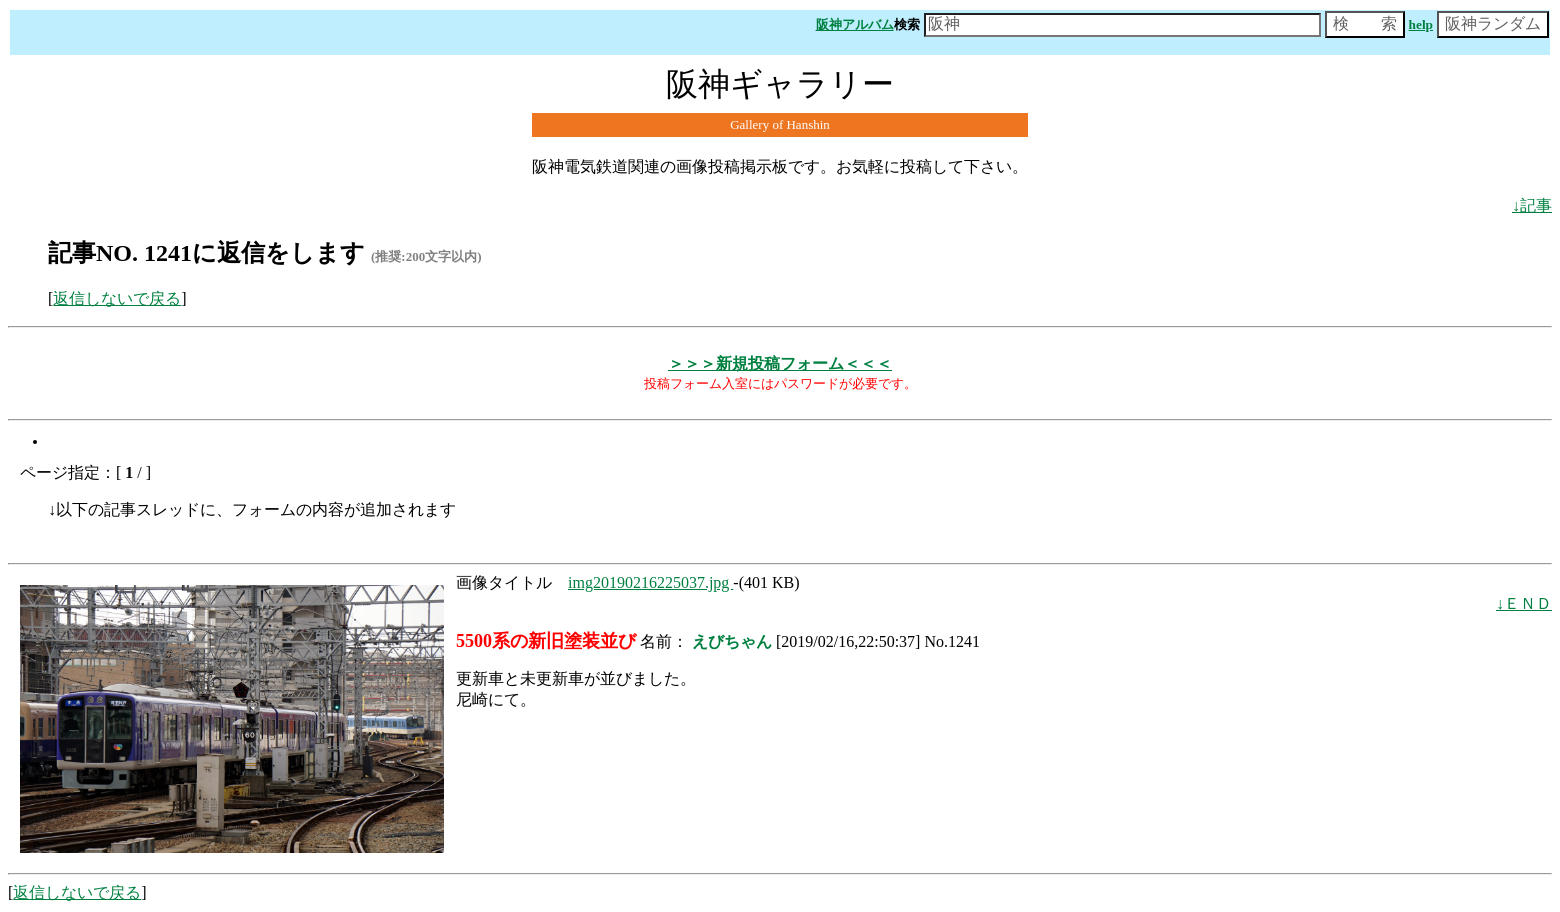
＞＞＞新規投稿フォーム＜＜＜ (780, 363)
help (1421, 24)
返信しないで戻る (117, 298)
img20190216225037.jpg (650, 582)
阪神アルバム (855, 24)
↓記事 (1532, 205)
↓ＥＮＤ (1524, 603)
